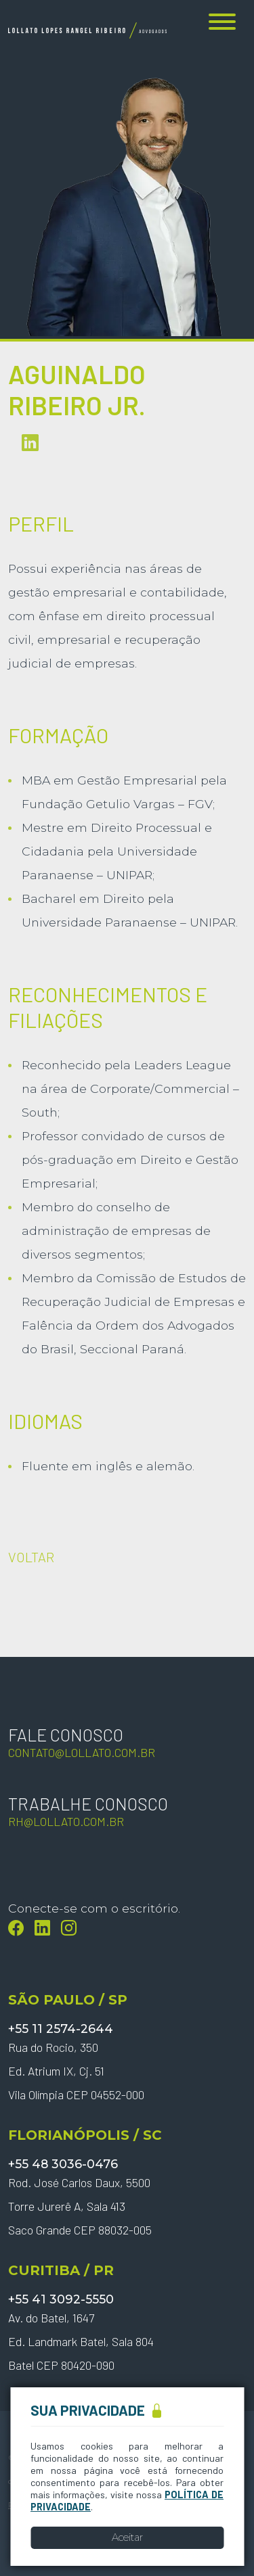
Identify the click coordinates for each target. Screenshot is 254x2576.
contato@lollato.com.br (81, 1752)
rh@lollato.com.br (66, 1821)
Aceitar (127, 2537)
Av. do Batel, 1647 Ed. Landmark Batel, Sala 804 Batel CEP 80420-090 (81, 2341)
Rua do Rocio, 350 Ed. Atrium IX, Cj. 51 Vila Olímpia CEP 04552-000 (76, 2071)
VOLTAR (31, 1557)
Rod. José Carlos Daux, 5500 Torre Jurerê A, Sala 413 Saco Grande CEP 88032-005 (80, 2206)
